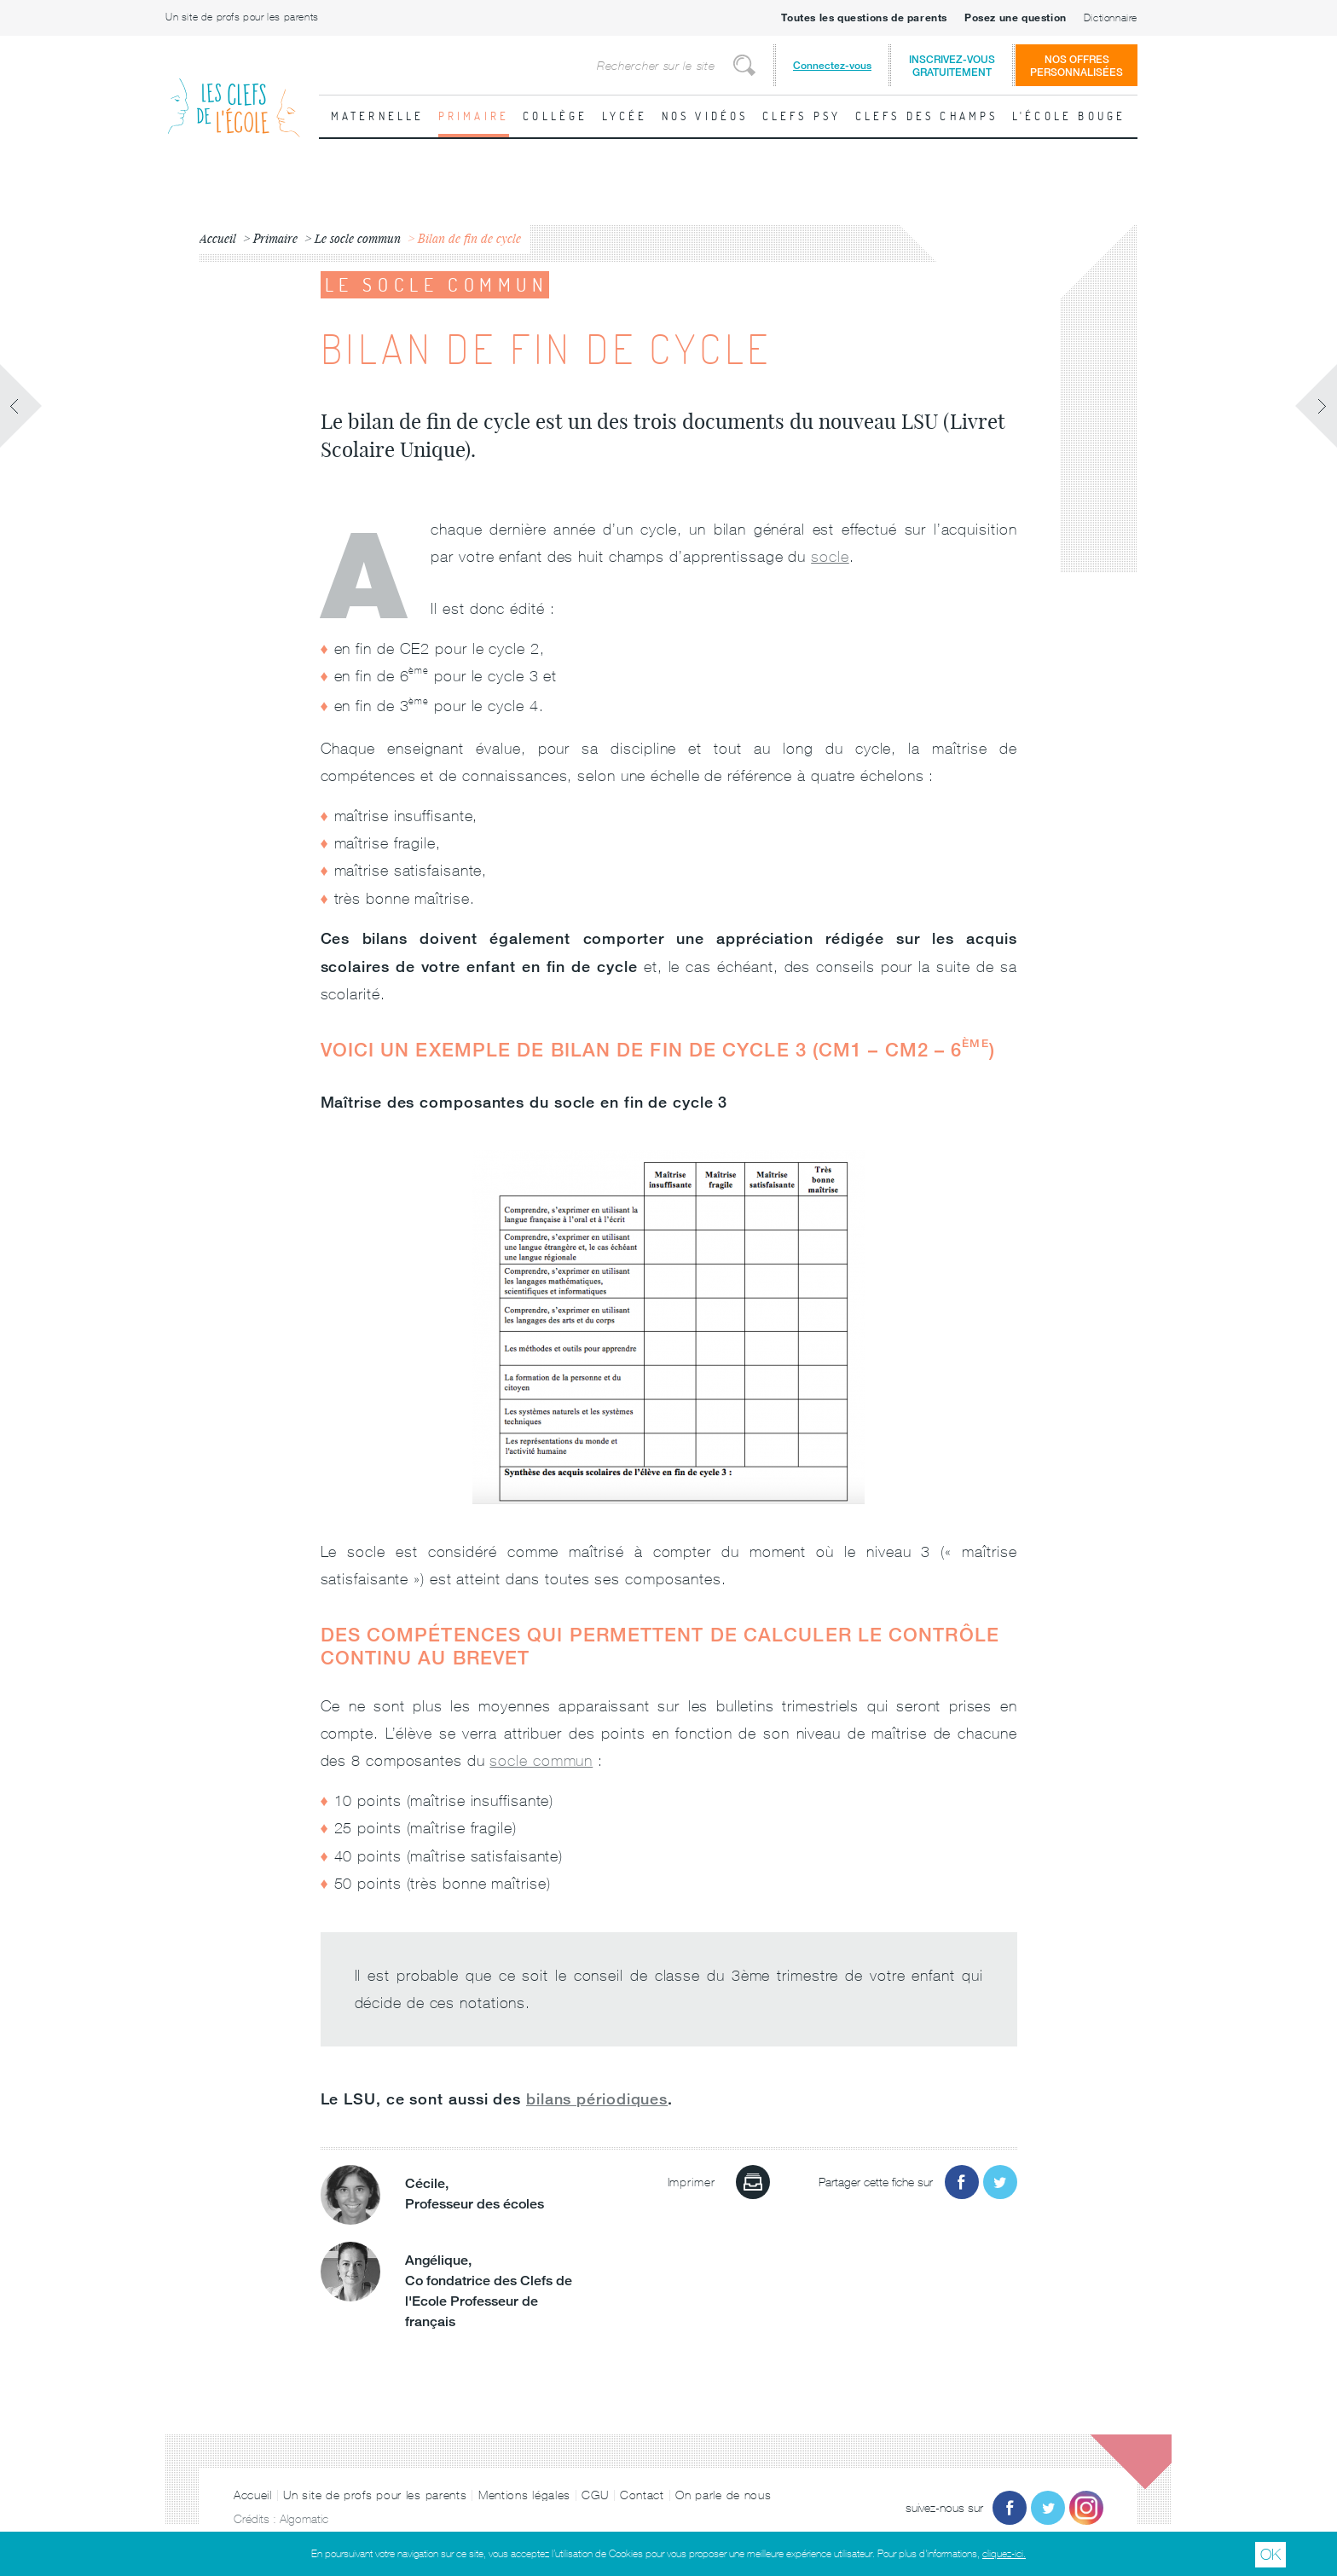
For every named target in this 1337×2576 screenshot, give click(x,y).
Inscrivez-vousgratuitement (952, 65)
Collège (555, 116)
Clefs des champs (926, 116)
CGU (595, 2495)
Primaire (474, 116)
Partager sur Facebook (962, 2182)
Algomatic (304, 2519)
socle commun (541, 1760)
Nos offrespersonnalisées (1076, 65)
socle (830, 556)
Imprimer (753, 2182)
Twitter (1048, 2508)
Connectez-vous (832, 65)
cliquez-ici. (1004, 2554)
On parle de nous (723, 2495)
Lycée (625, 116)
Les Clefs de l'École (233, 94)
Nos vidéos (705, 116)
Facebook (1010, 2508)
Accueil (253, 2495)
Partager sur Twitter (1000, 2182)
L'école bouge (1069, 116)
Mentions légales (524, 2495)
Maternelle (378, 116)
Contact (642, 2495)
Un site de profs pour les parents (242, 17)
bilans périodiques (597, 2098)
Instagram (1086, 2508)
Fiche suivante (1315, 406)
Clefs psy (802, 116)
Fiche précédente (21, 406)
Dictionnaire (1110, 18)
